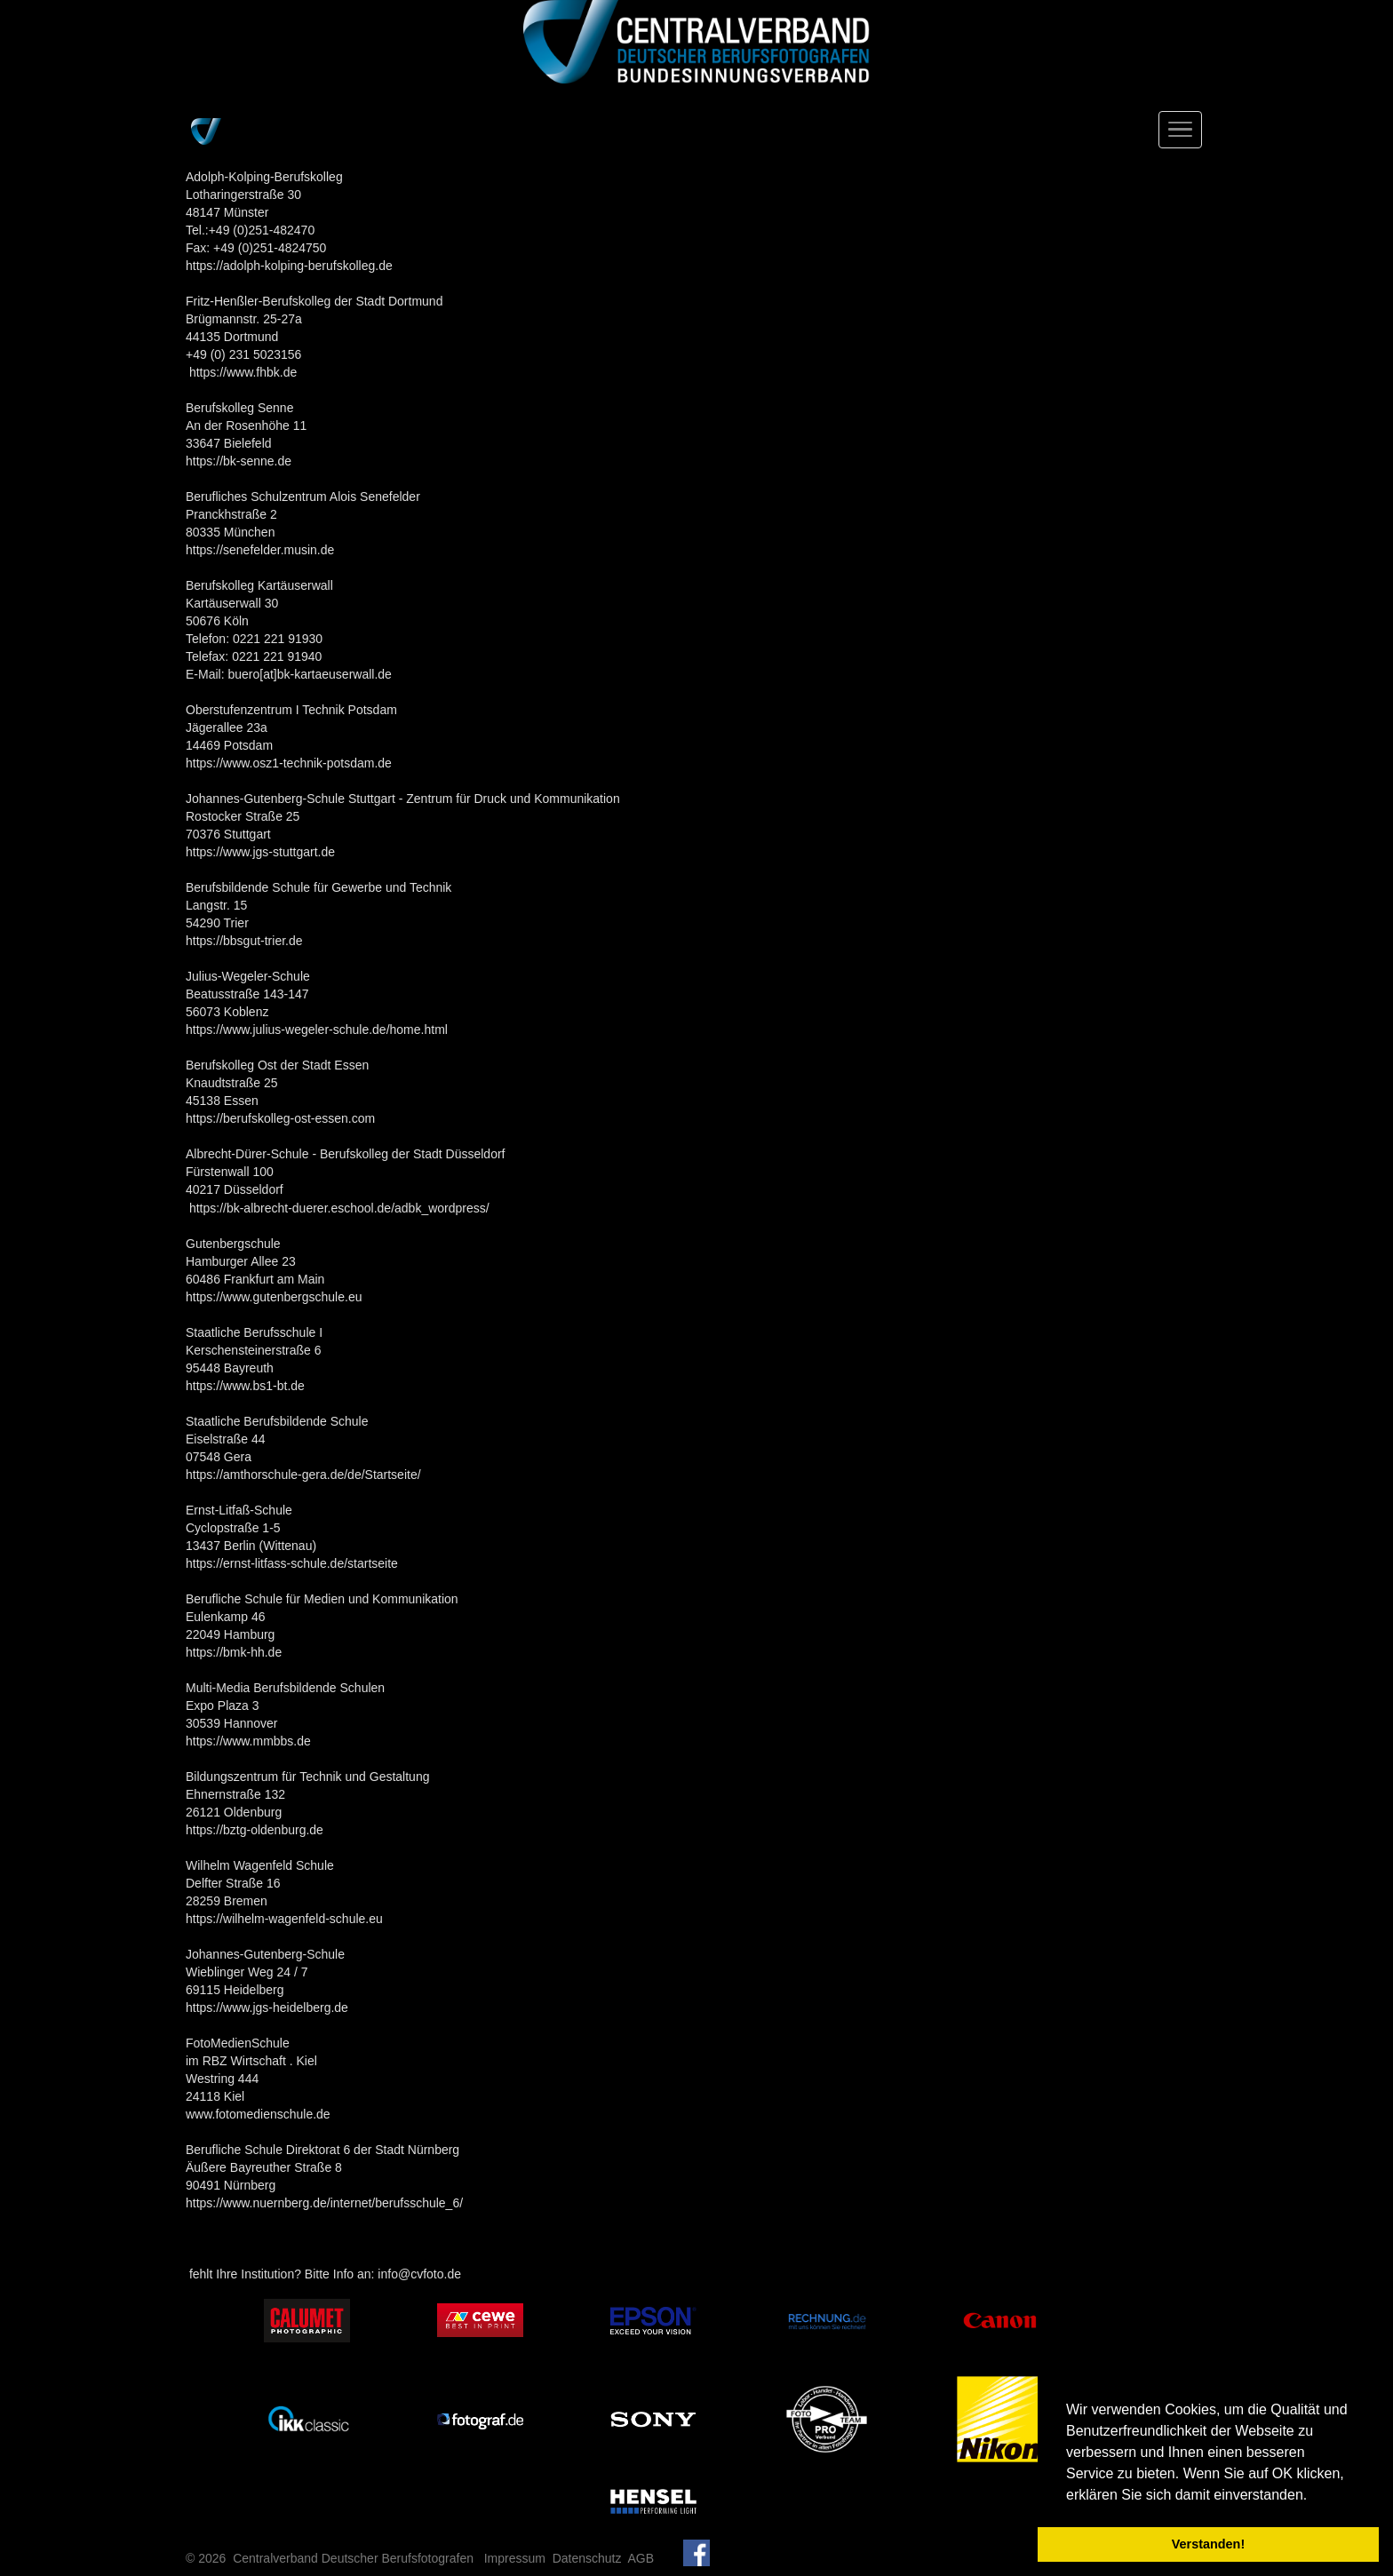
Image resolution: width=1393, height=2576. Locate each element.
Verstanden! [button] (1208, 2544)
